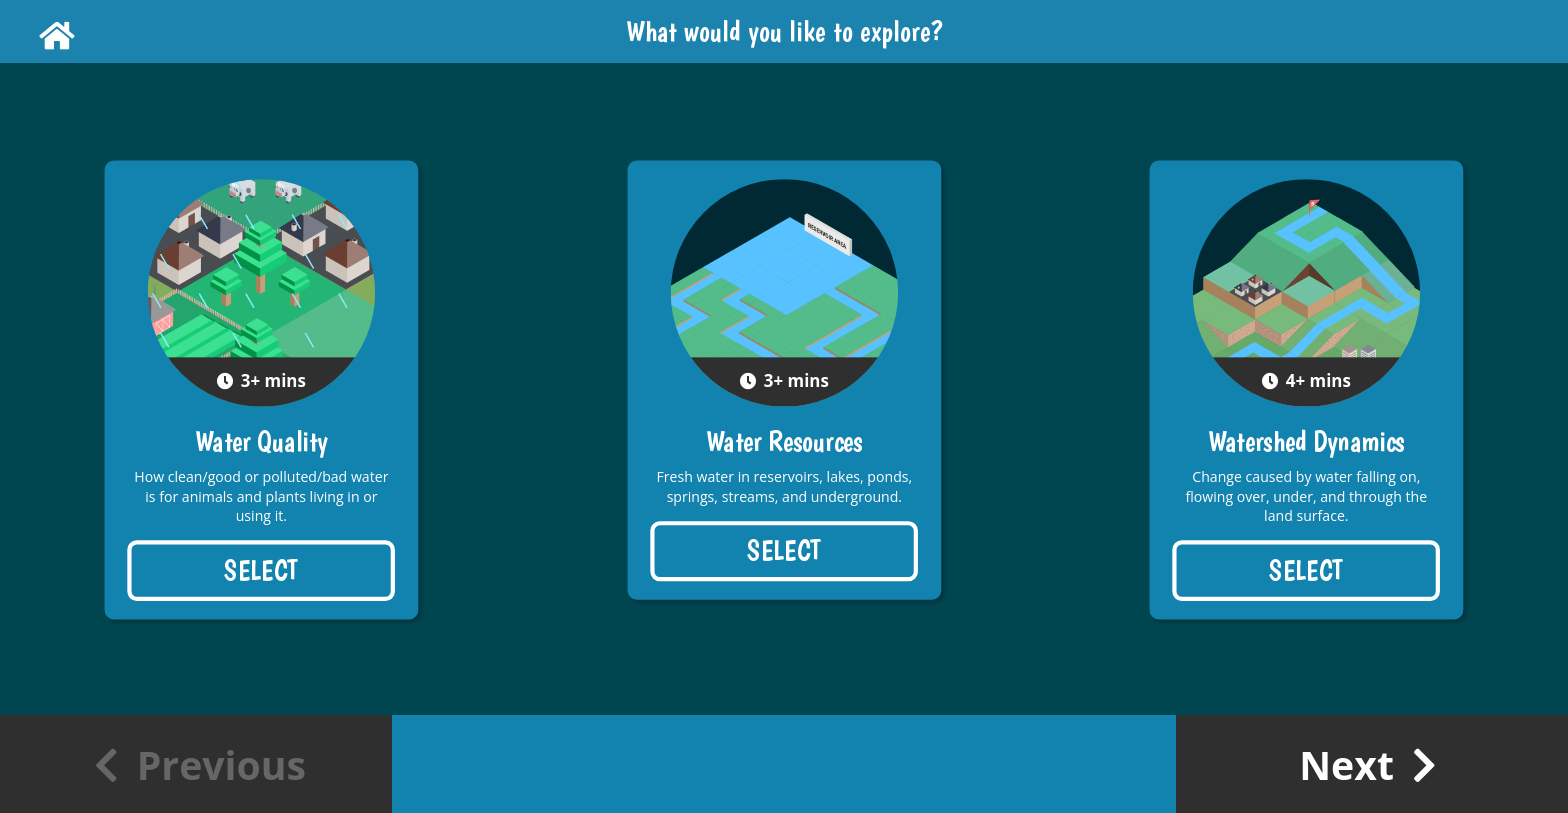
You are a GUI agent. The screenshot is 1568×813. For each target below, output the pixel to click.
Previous (200, 764)
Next (1368, 764)
